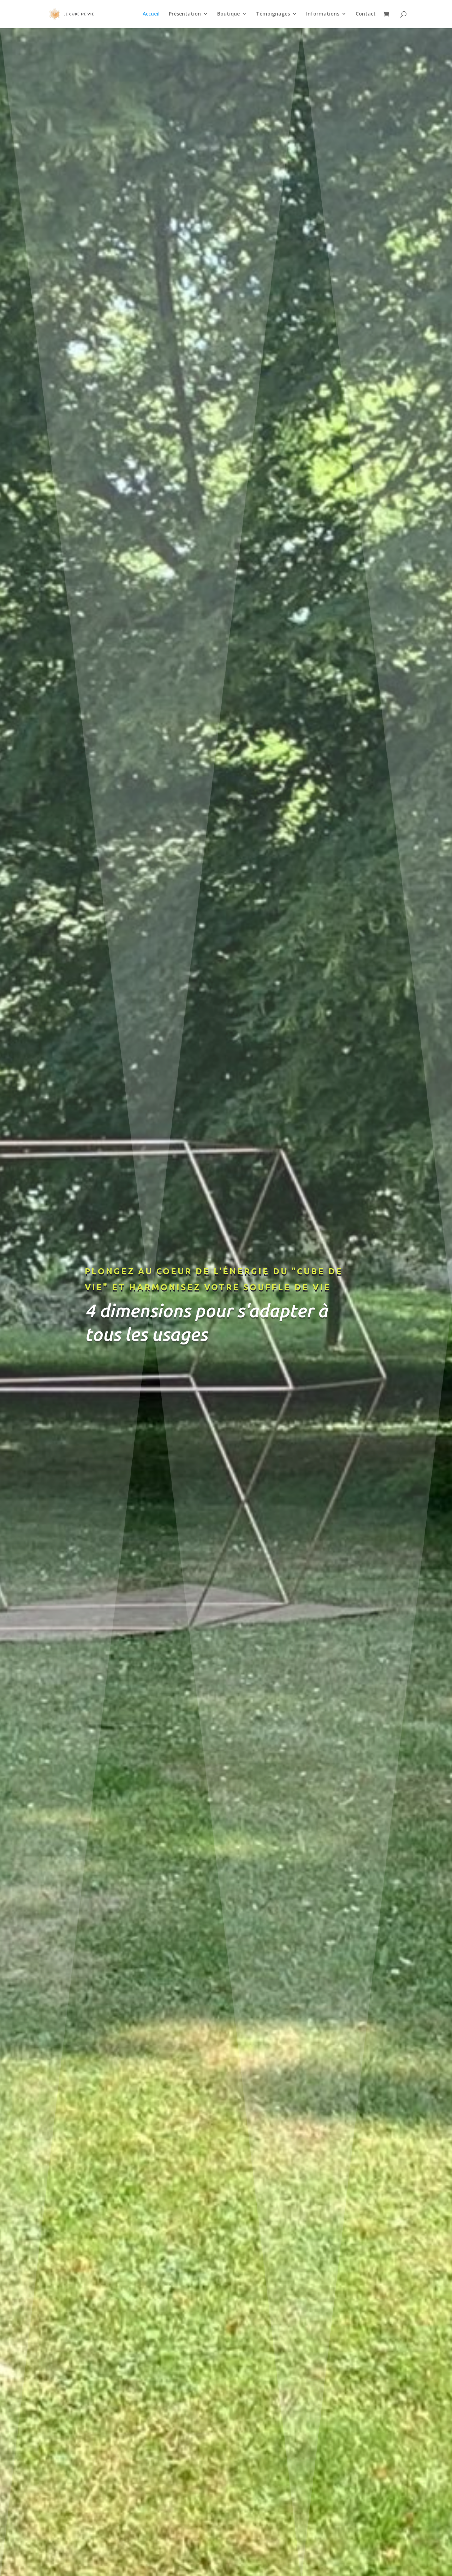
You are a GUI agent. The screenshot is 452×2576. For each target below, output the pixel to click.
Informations (322, 14)
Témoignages (273, 14)
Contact (366, 14)
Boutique (228, 14)
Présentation (185, 14)
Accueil (151, 14)
